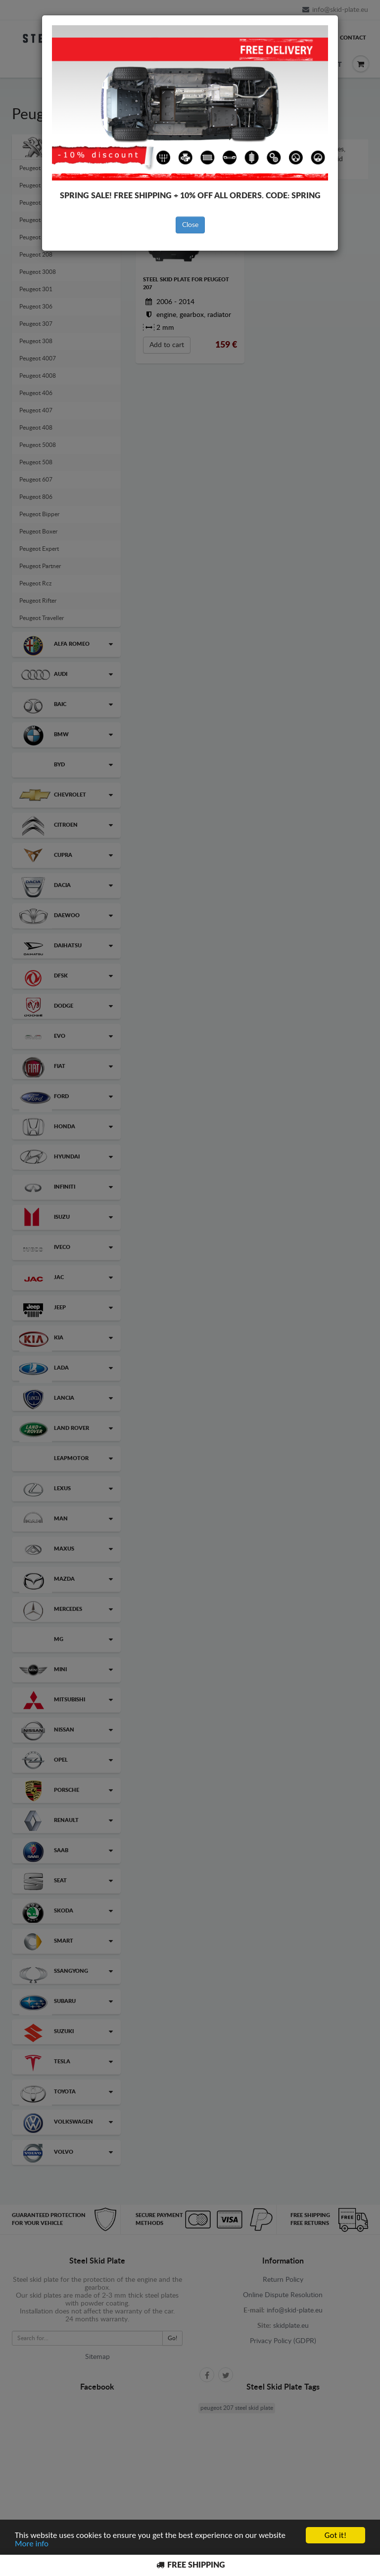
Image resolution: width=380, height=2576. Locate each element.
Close (190, 225)
